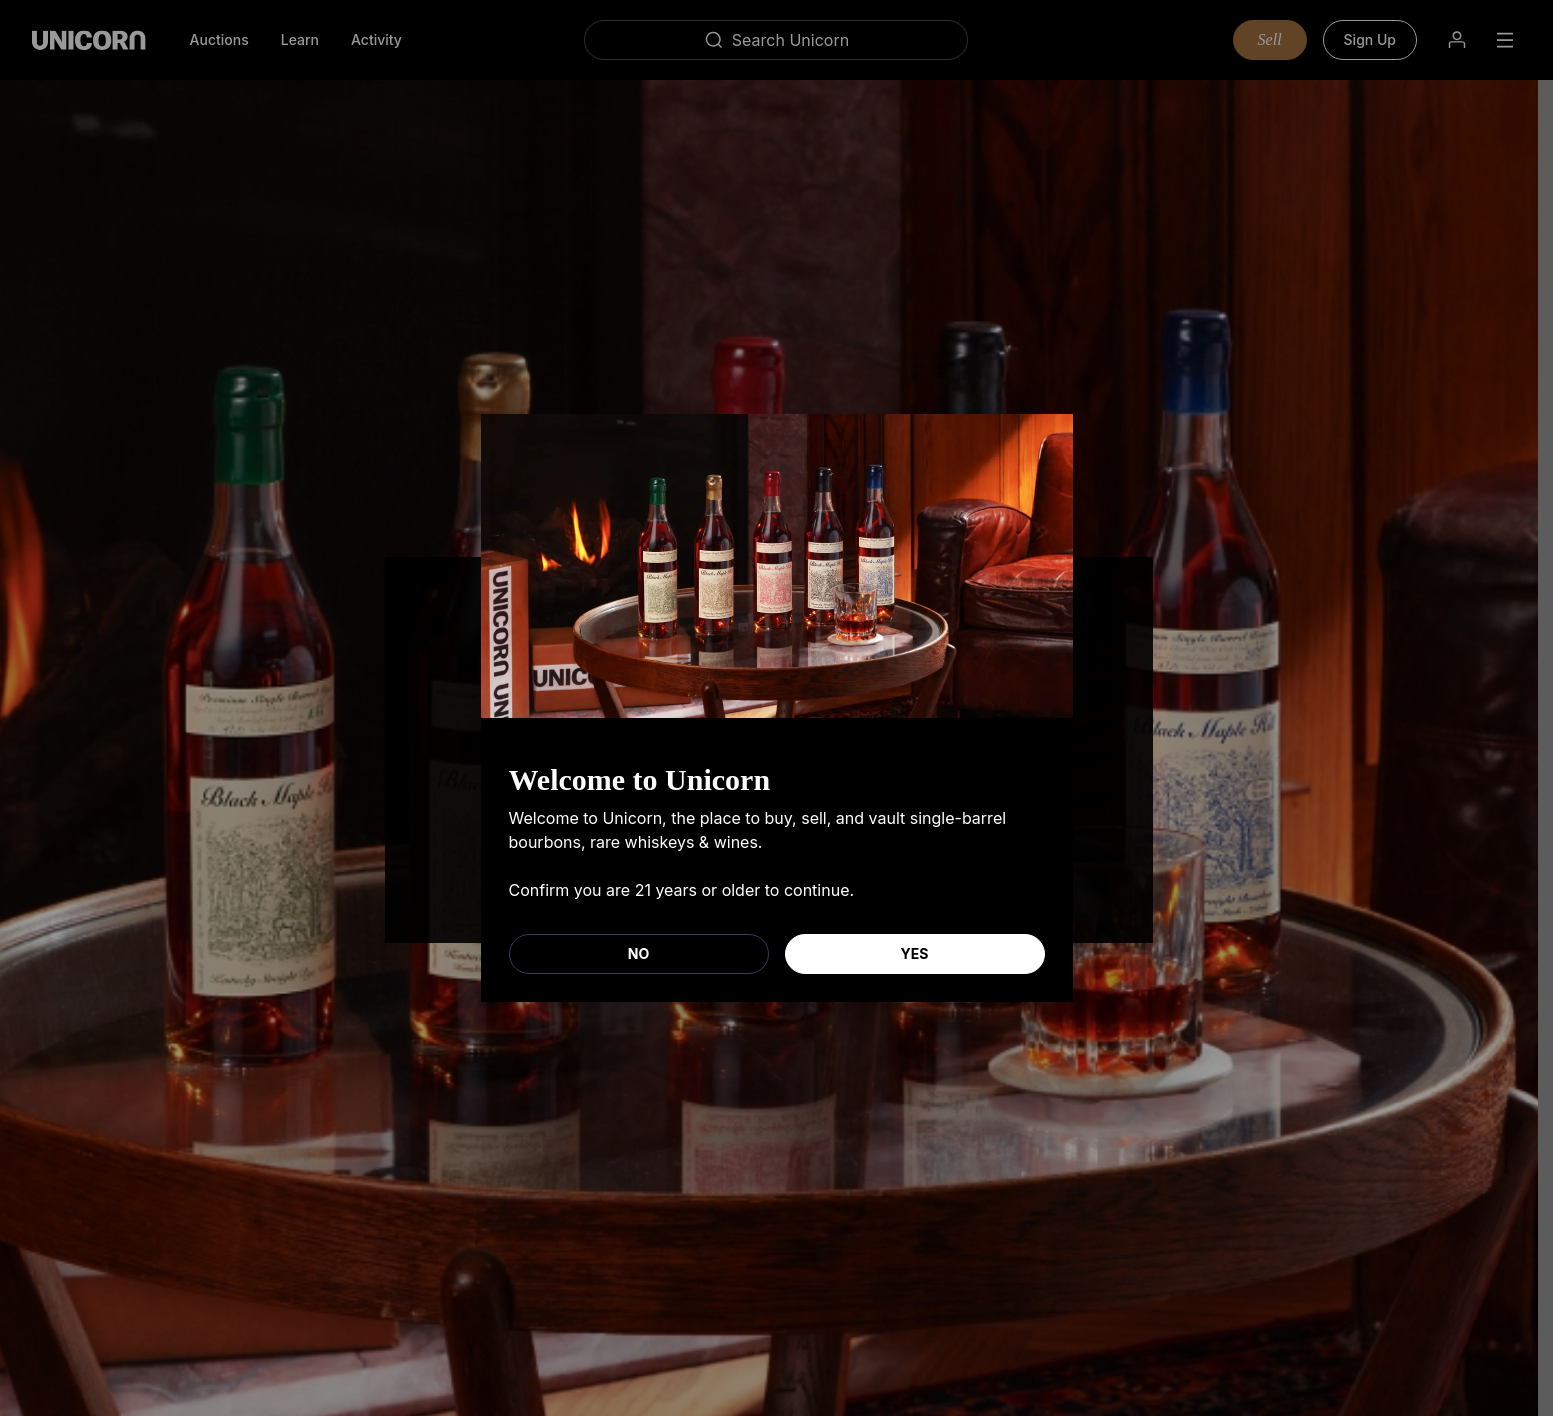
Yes (915, 953)
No (638, 953)
